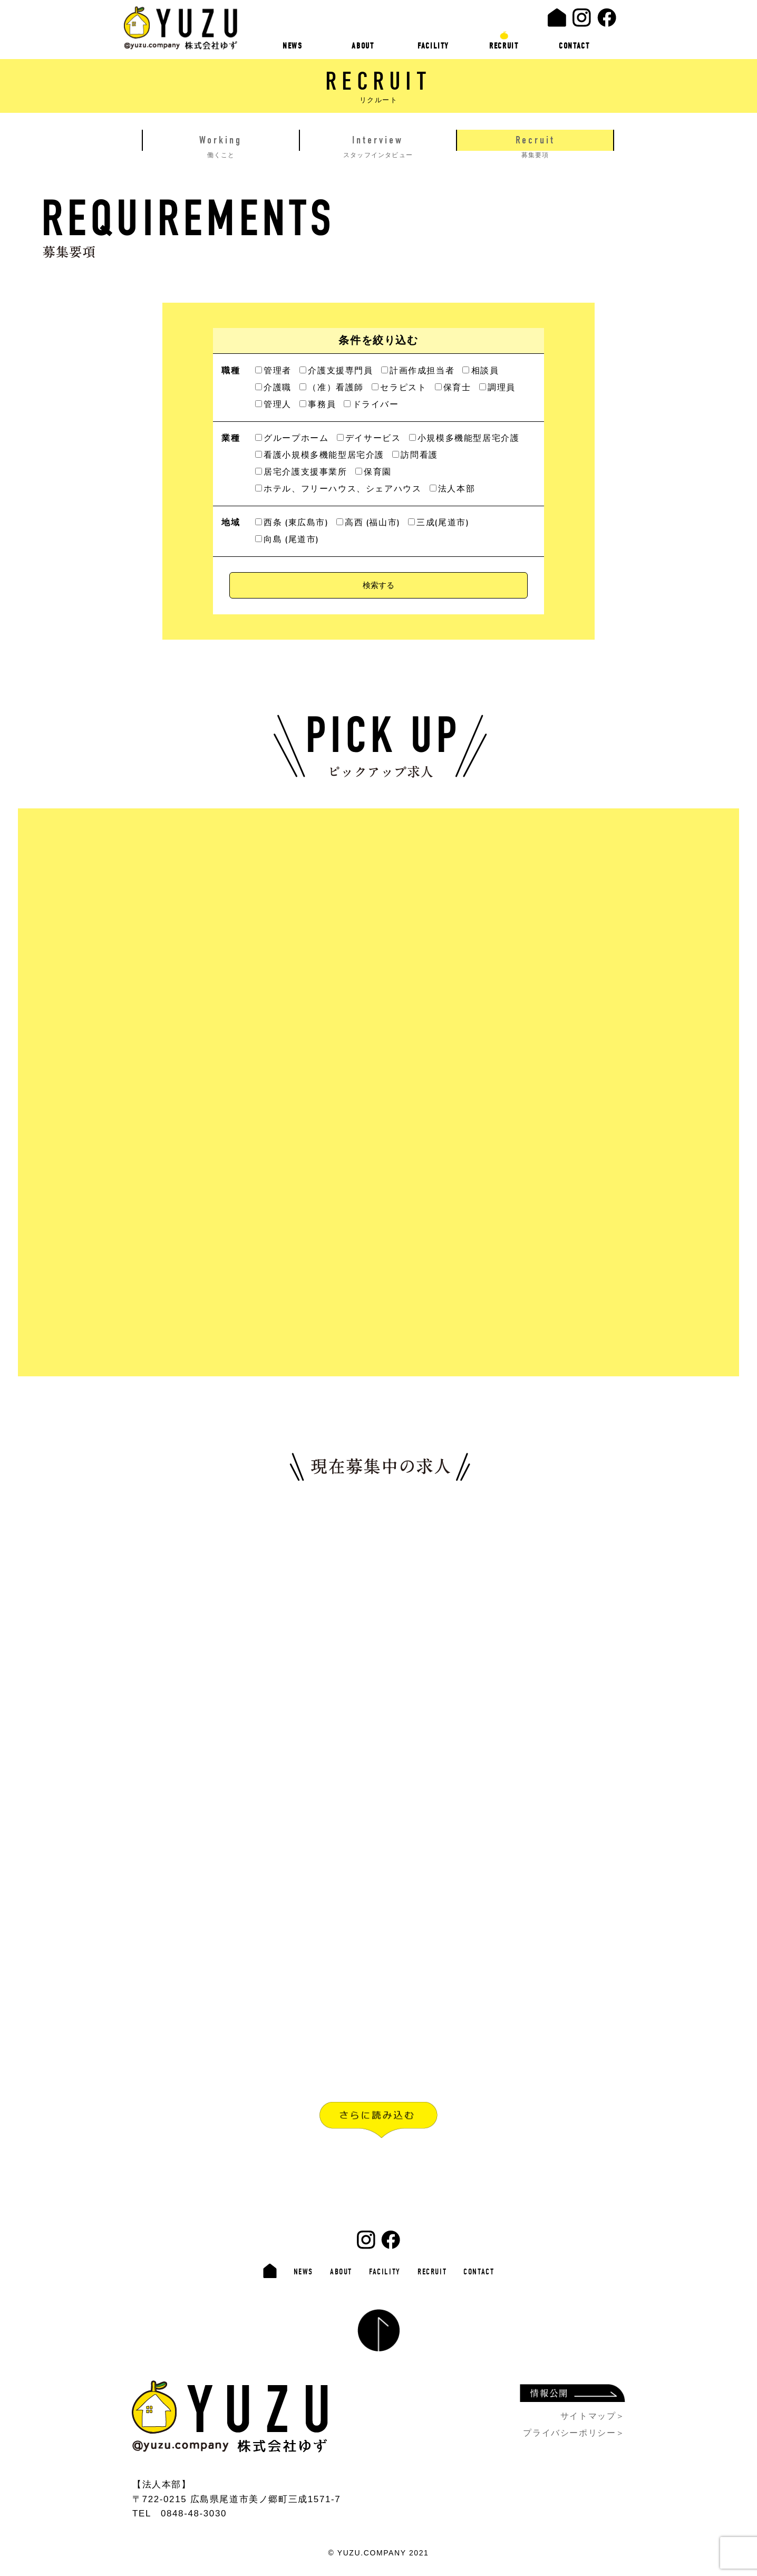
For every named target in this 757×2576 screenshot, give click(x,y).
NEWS (292, 46)
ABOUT (363, 46)
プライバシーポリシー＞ (574, 2432)
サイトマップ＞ (592, 2415)
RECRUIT (503, 46)
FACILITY (433, 46)
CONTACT (574, 46)
